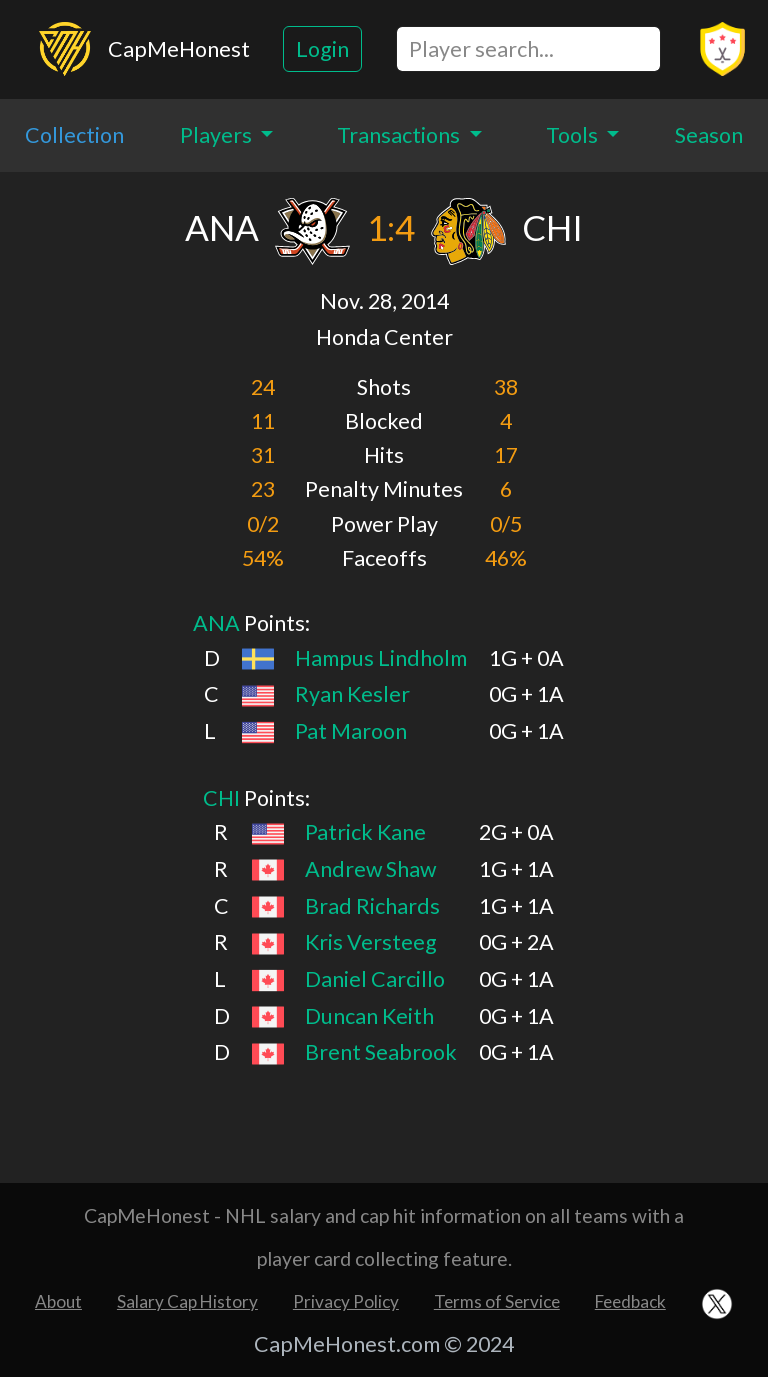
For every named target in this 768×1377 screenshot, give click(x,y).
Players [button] (218, 135)
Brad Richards (372, 906)
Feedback (630, 1301)
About (58, 1301)
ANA (216, 623)
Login (322, 49)
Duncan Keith (369, 1016)
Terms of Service (497, 1301)
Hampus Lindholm (381, 658)
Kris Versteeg (371, 942)
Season (709, 135)
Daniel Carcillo (375, 979)
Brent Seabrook (381, 1052)
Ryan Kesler (352, 694)
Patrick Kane (365, 832)
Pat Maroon (351, 731)
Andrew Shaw (370, 869)
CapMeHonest (179, 49)
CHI (221, 798)
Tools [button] (574, 135)
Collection (74, 135)
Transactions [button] (400, 135)
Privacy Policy (346, 1301)
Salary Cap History (187, 1301)
